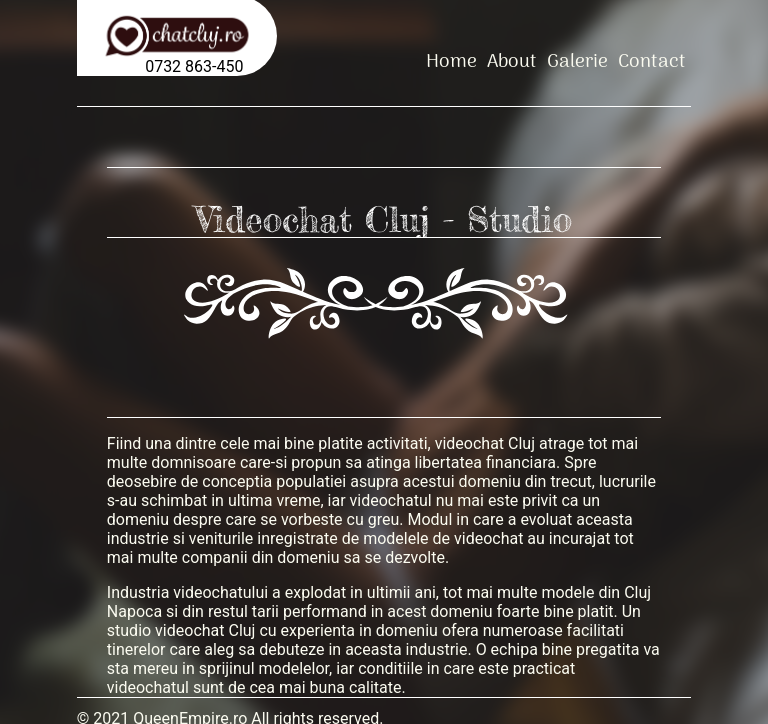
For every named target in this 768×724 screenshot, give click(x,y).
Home (451, 61)
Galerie (577, 61)
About (512, 61)
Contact (652, 61)
